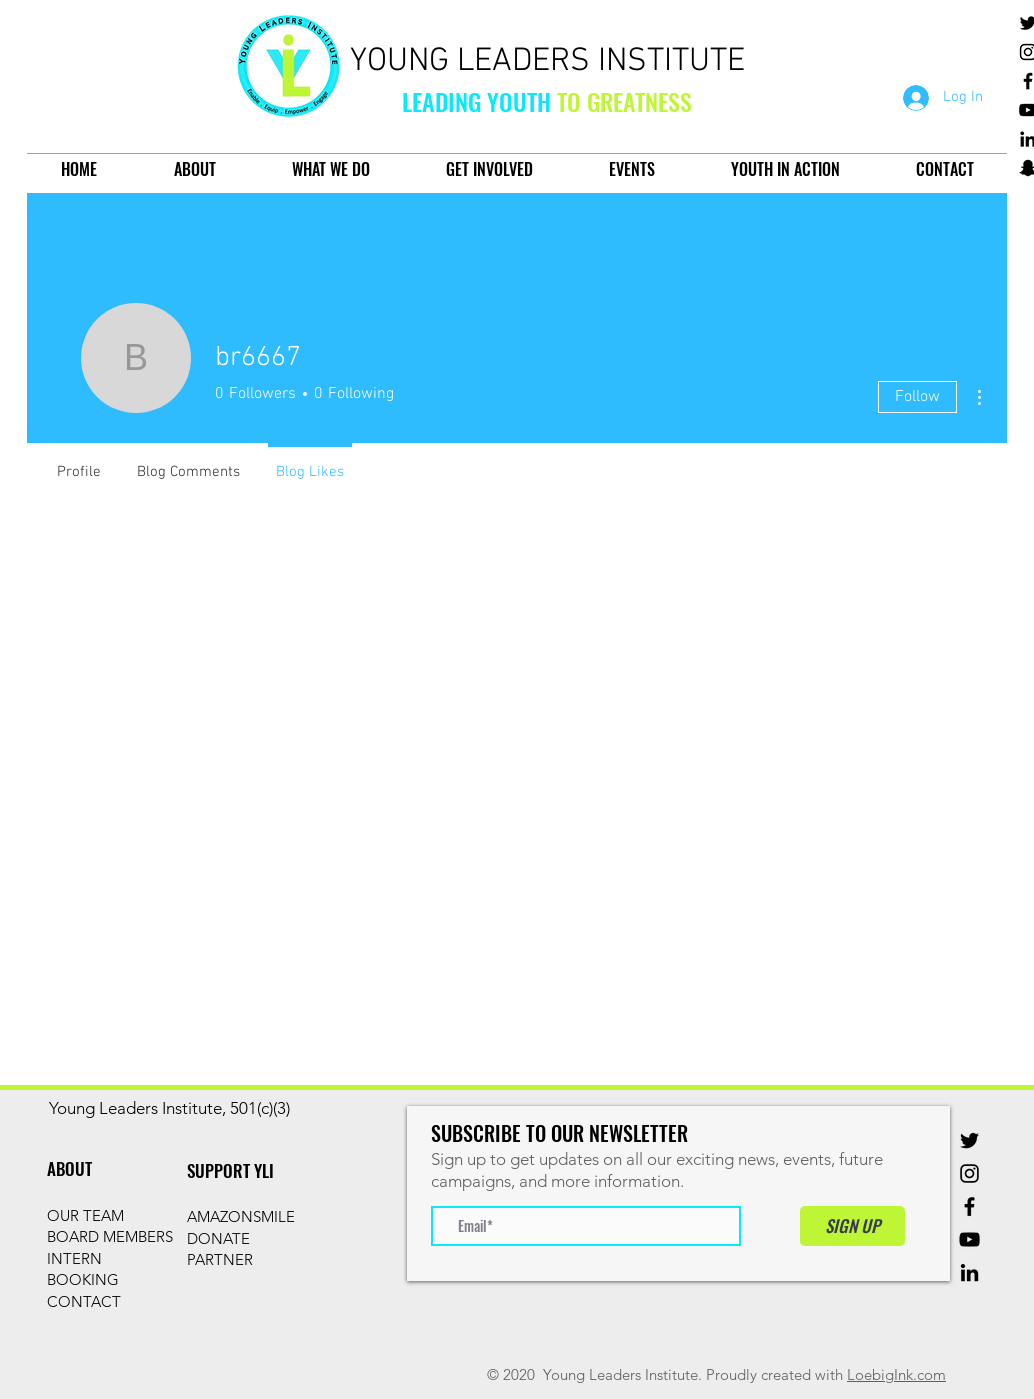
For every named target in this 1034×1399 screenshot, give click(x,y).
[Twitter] (969, 1140)
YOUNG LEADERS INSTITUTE (547, 62)
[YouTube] (969, 1239)
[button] (194, 169)
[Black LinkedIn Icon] (969, 1272)
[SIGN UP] (852, 1226)
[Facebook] (969, 1206)
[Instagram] (969, 1173)
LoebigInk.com (896, 1374)
